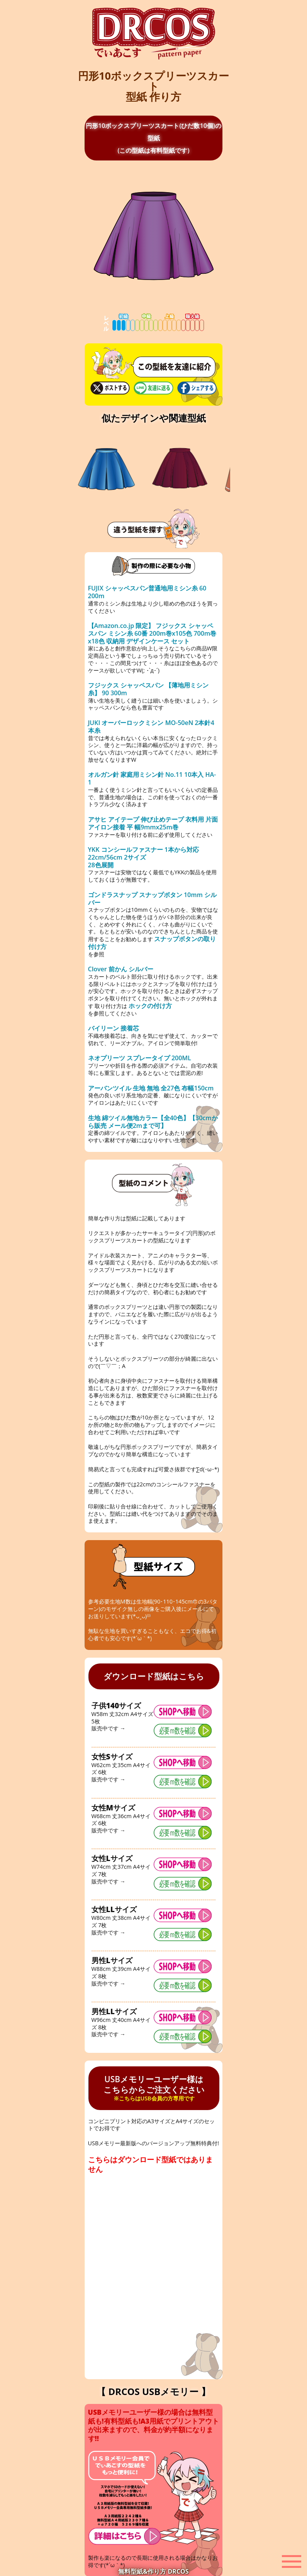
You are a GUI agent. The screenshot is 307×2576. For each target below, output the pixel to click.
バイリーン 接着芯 (113, 1028)
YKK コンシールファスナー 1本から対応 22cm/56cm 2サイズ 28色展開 (143, 857)
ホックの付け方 (150, 1005)
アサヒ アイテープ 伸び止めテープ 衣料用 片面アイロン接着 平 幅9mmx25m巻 (153, 823)
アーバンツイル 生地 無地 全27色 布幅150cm (151, 1088)
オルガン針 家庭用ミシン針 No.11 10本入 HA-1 (152, 778)
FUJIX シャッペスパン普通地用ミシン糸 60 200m (147, 592)
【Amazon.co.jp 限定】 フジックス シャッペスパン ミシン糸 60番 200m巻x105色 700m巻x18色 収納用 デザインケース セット (152, 633)
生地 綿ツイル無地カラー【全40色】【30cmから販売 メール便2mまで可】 (153, 1122)
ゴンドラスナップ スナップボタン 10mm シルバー (152, 899)
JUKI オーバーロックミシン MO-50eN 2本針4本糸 (151, 726)
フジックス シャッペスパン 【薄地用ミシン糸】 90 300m (148, 689)
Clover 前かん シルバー (120, 969)
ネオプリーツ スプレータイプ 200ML (139, 1058)
